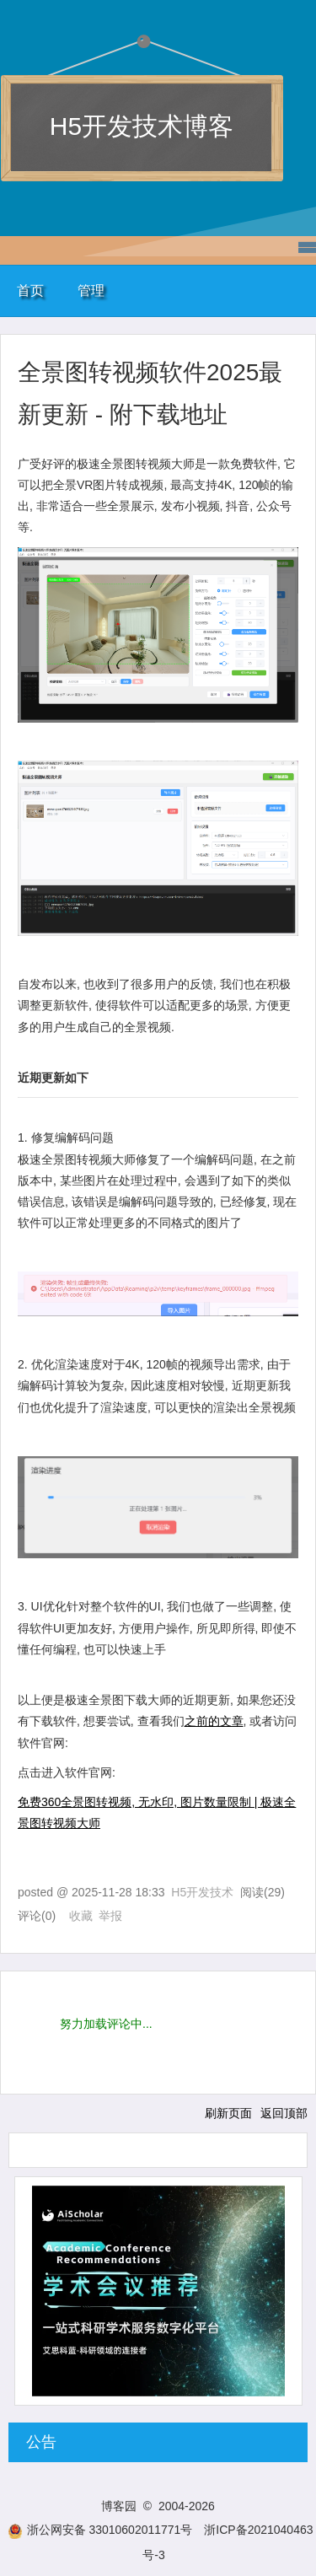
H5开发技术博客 (141, 126)
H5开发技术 (202, 1892)
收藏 (81, 1916)
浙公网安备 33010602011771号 (100, 2529)
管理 (91, 290)
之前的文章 (214, 1721)
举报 (110, 1916)
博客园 (119, 2506)
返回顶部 (284, 2113)
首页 (30, 290)
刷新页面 (228, 2113)
